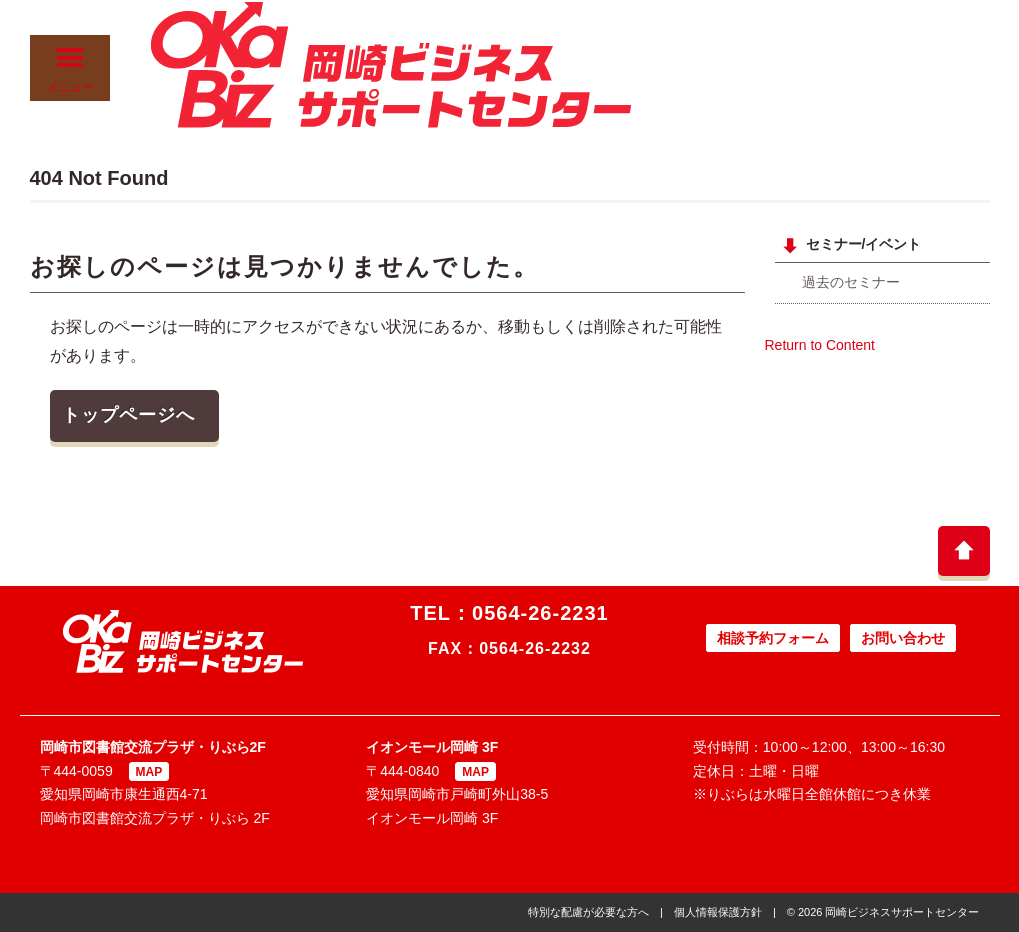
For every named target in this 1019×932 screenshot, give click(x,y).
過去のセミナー (851, 282)
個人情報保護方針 (718, 912)
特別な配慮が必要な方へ (588, 912)
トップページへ (128, 415)
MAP (149, 772)
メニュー (70, 69)
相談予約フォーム (773, 638)
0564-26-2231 (540, 613)
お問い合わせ (903, 638)
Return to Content (820, 345)
